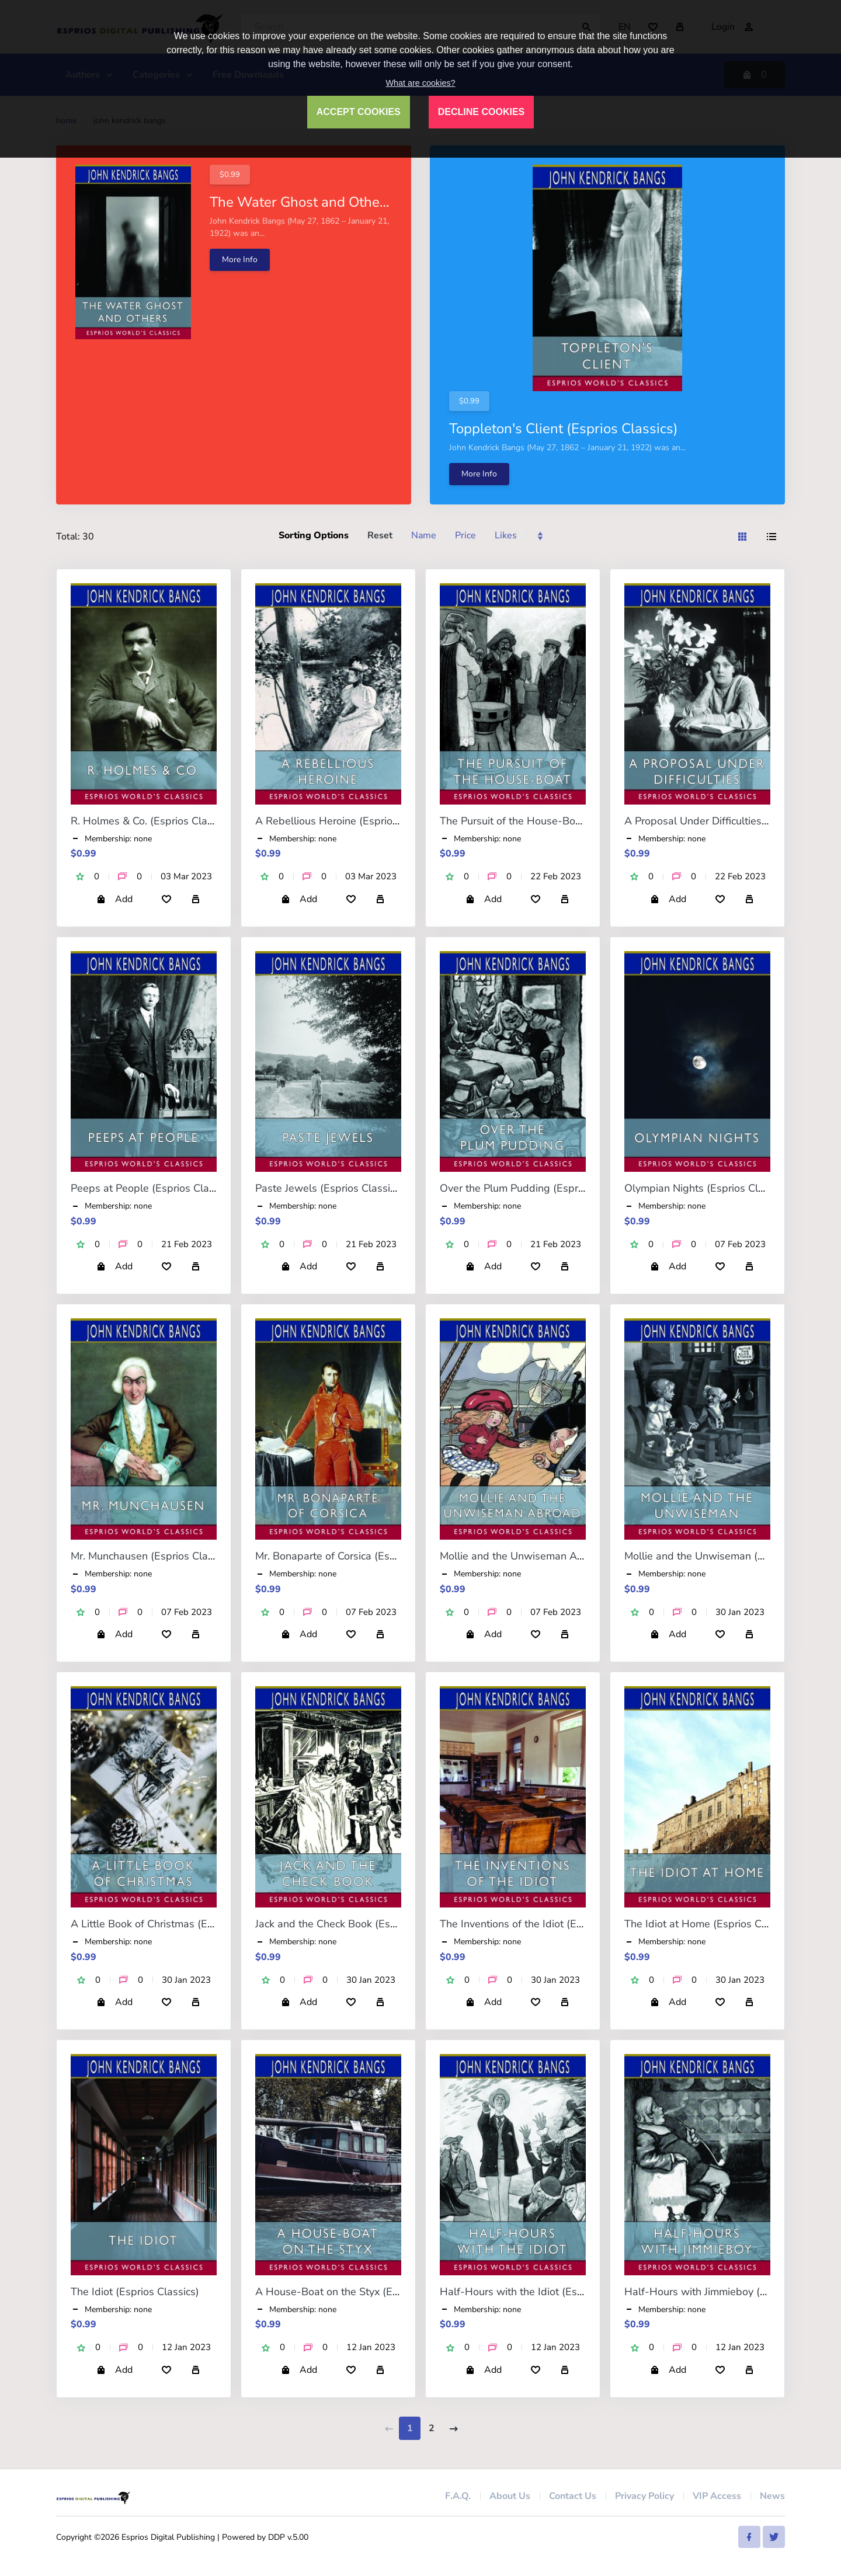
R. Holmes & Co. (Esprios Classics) (152, 821)
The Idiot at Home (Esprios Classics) (710, 1924)
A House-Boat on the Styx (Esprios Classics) (360, 2292)
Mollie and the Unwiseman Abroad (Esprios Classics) (565, 1556)
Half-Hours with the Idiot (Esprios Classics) (542, 2292)
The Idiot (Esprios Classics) (135, 2292)
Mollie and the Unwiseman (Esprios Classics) (730, 1556)
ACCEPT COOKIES (359, 112)
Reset (379, 535)
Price (465, 535)
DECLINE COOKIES (481, 112)
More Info (240, 259)
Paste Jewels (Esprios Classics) (329, 1188)
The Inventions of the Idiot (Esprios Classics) (545, 1924)
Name (423, 535)
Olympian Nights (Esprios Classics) (707, 1188)
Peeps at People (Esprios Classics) (153, 1188)
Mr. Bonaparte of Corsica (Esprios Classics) (356, 1556)
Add (114, 899)
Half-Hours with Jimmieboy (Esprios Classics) (732, 2292)
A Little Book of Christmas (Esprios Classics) (176, 1924)
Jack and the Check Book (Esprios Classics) (356, 1924)
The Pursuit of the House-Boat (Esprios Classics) (555, 821)
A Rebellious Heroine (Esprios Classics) (349, 821)
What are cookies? (420, 83)
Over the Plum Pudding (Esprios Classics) (538, 1188)
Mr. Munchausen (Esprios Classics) (152, 1556)
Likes (506, 535)
